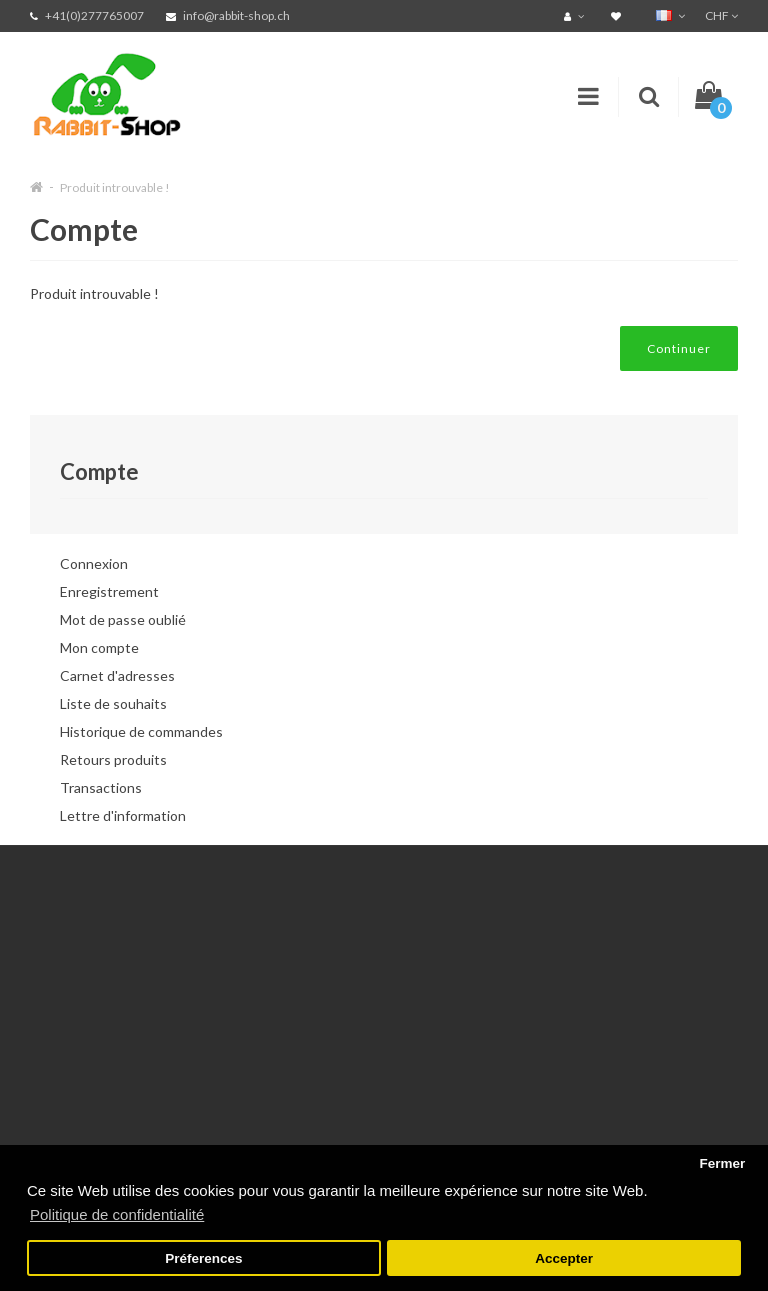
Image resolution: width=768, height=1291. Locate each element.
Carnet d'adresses (117, 675)
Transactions (101, 787)
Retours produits (113, 759)
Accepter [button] (564, 1258)
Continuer (679, 348)
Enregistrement (109, 591)
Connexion (94, 563)
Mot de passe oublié (123, 619)
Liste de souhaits (113, 703)
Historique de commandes (141, 731)
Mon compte (99, 647)
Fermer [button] (722, 1163)
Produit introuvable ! (115, 187)
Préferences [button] (203, 1258)
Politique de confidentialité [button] (117, 1214)
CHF (721, 15)
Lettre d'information (123, 815)
